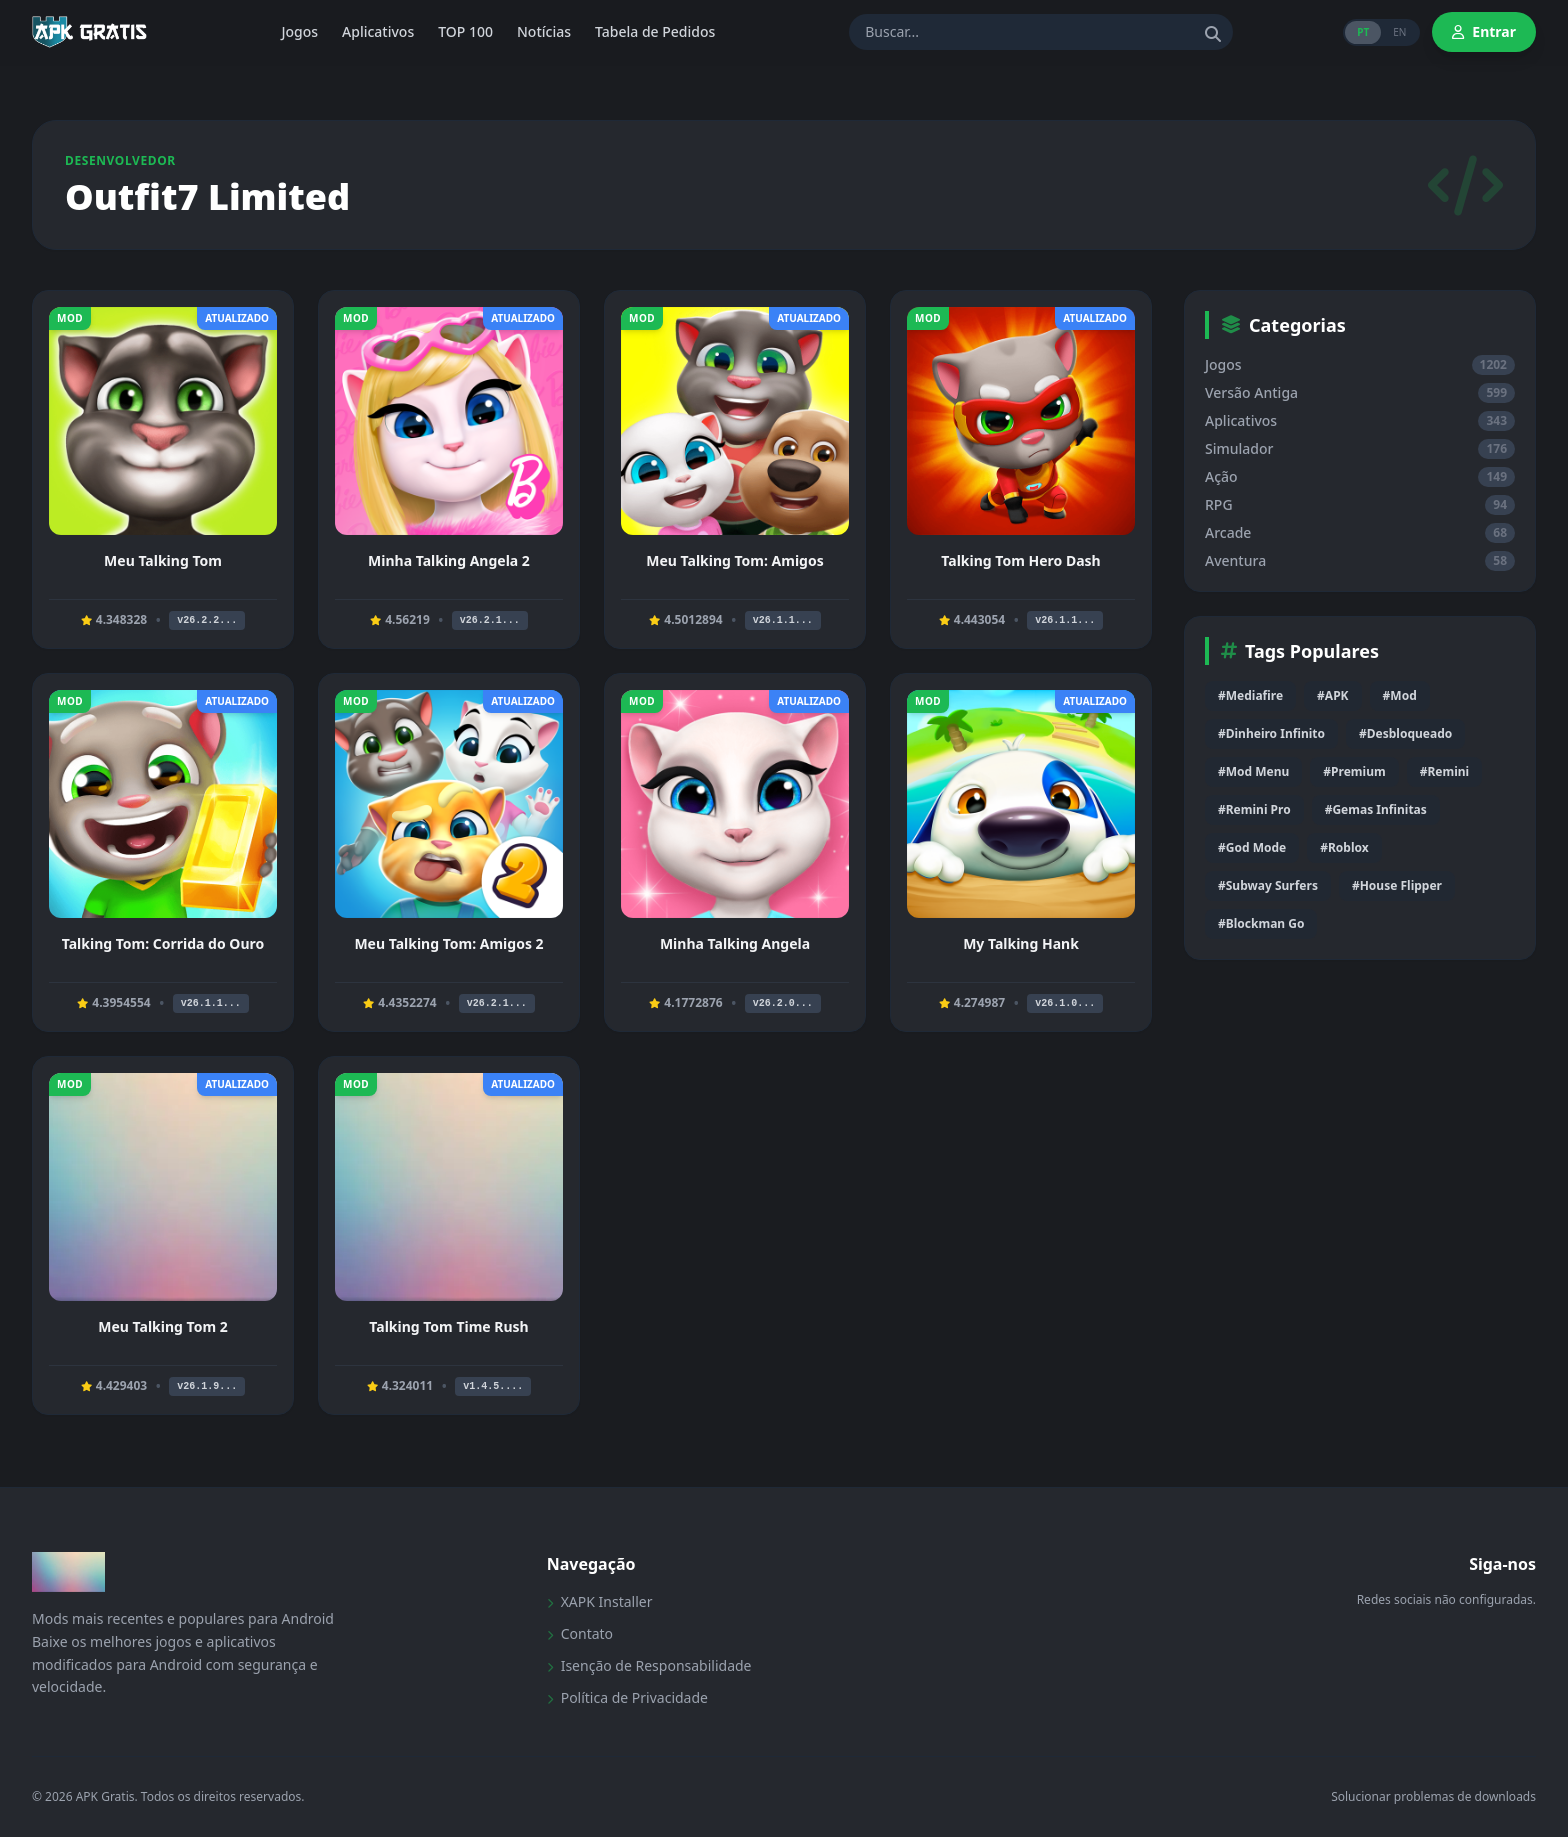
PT (1363, 32)
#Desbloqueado (1405, 733)
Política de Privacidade (627, 1697)
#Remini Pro (1254, 809)
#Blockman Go (1261, 923)
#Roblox (1344, 847)
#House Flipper (1397, 885)
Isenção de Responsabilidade (649, 1665)
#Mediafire (1250, 695)
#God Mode (1252, 847)
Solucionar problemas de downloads (1433, 1797)
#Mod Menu (1253, 771)
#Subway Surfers (1268, 885)
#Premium (1354, 771)
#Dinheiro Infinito (1271, 733)
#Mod (1400, 695)
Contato (580, 1633)
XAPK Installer (600, 1601)
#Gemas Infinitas (1376, 809)
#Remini (1444, 771)
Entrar (1484, 31)
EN (1399, 32)
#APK (1332, 695)
